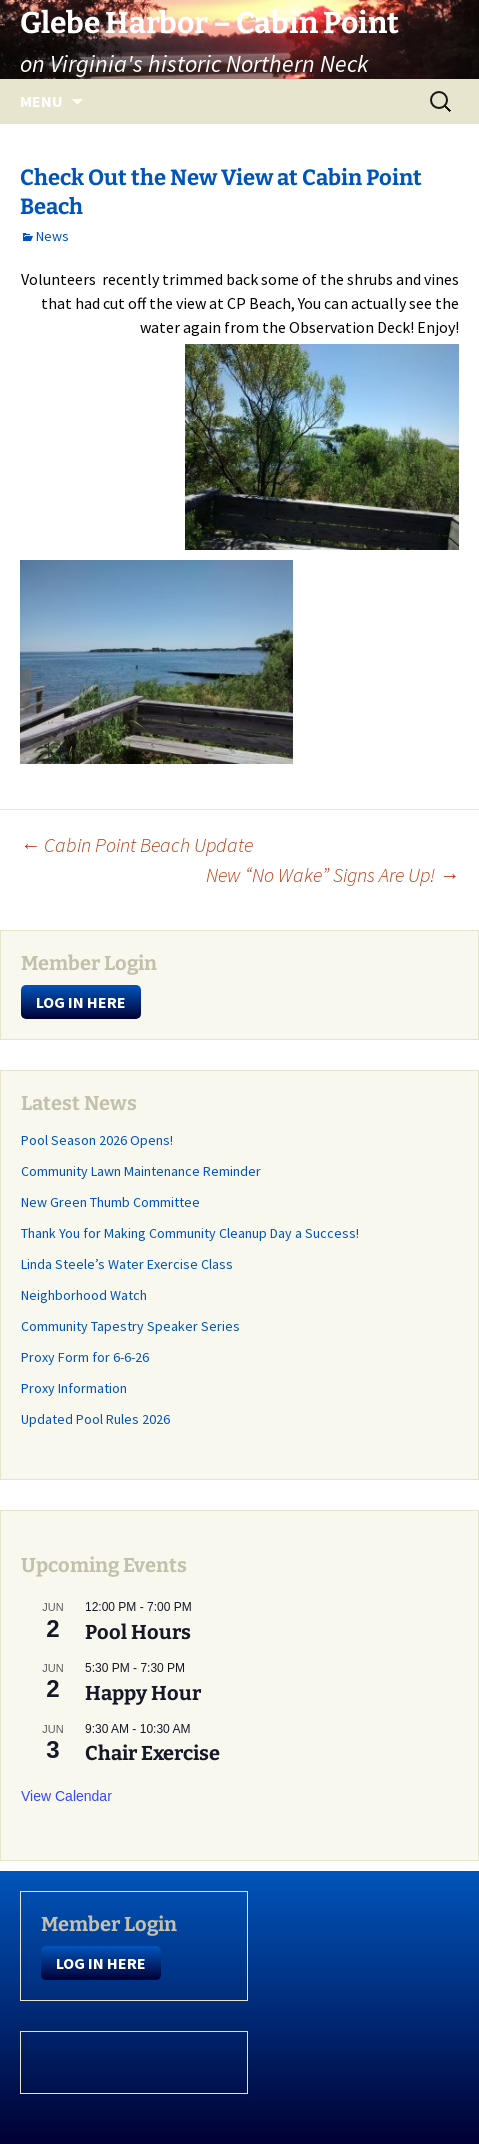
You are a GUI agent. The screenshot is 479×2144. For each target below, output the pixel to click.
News (52, 236)
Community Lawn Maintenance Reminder (141, 1171)
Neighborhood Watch (84, 1295)
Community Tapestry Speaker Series (130, 1326)
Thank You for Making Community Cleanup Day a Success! (190, 1233)
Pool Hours (138, 1632)
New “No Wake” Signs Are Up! (332, 874)
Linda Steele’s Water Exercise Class (127, 1264)
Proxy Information (74, 1388)
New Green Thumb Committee (110, 1202)
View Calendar (66, 1796)
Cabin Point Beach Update (136, 844)
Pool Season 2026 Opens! (97, 1140)
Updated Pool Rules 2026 (95, 1419)
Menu (41, 101)
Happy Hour (143, 1693)
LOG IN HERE (81, 1002)
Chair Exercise (152, 1753)
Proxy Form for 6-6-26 (85, 1357)
